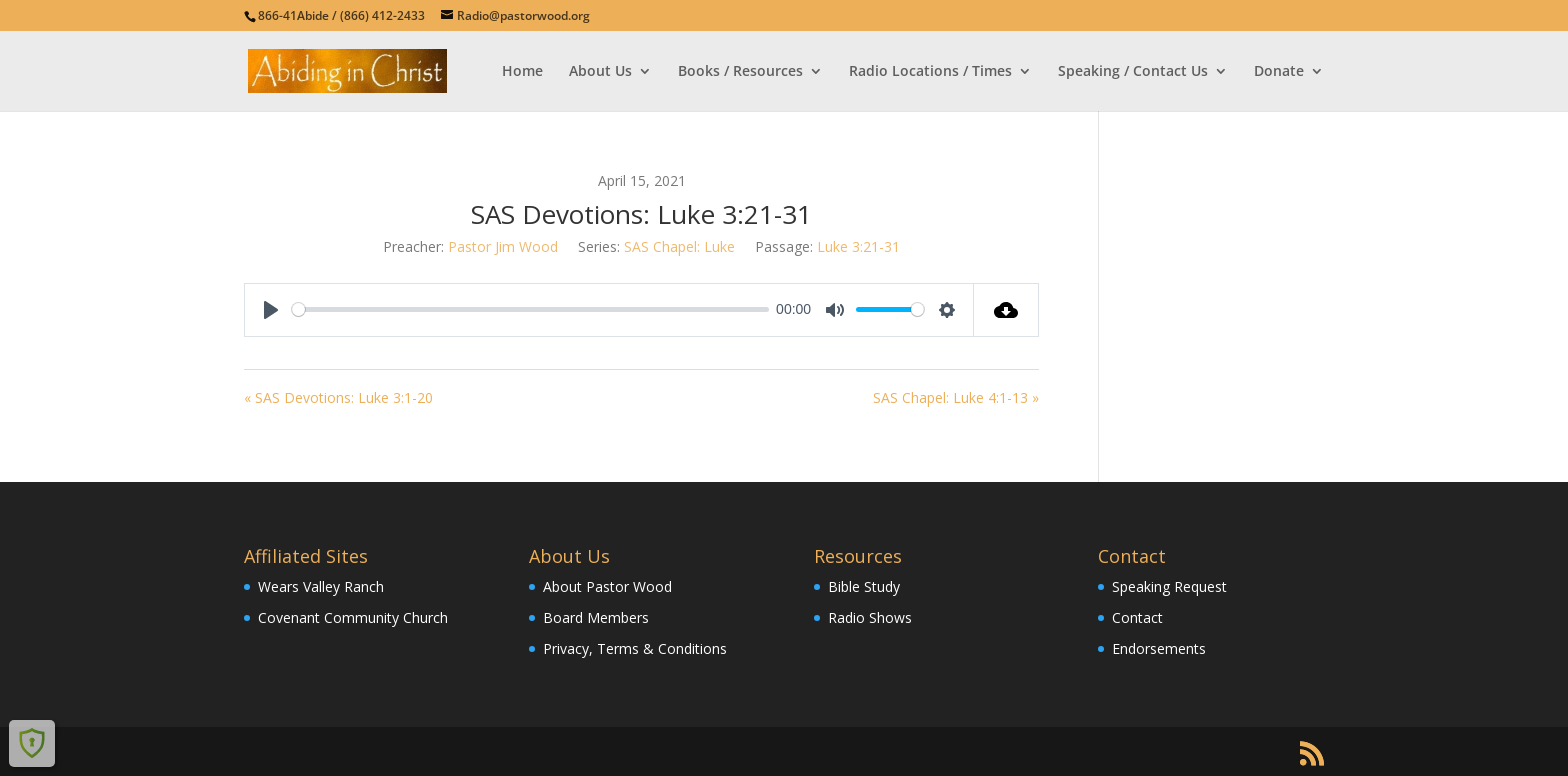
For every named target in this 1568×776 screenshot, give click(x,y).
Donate (1279, 72)
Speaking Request (1169, 586)
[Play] (271, 310)
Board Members (596, 617)
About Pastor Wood (607, 586)
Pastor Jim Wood (503, 246)
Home (522, 72)
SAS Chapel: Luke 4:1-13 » (956, 397)
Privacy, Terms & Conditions (635, 648)
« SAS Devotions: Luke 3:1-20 (338, 397)
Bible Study (864, 586)
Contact (1137, 617)
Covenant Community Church (353, 617)
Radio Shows (870, 617)
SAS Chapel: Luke (679, 246)
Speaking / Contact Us (1133, 72)
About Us (600, 72)
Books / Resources (740, 72)
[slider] (530, 309)
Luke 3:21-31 (858, 246)
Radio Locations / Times (930, 72)
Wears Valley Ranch (321, 586)
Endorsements (1159, 648)
